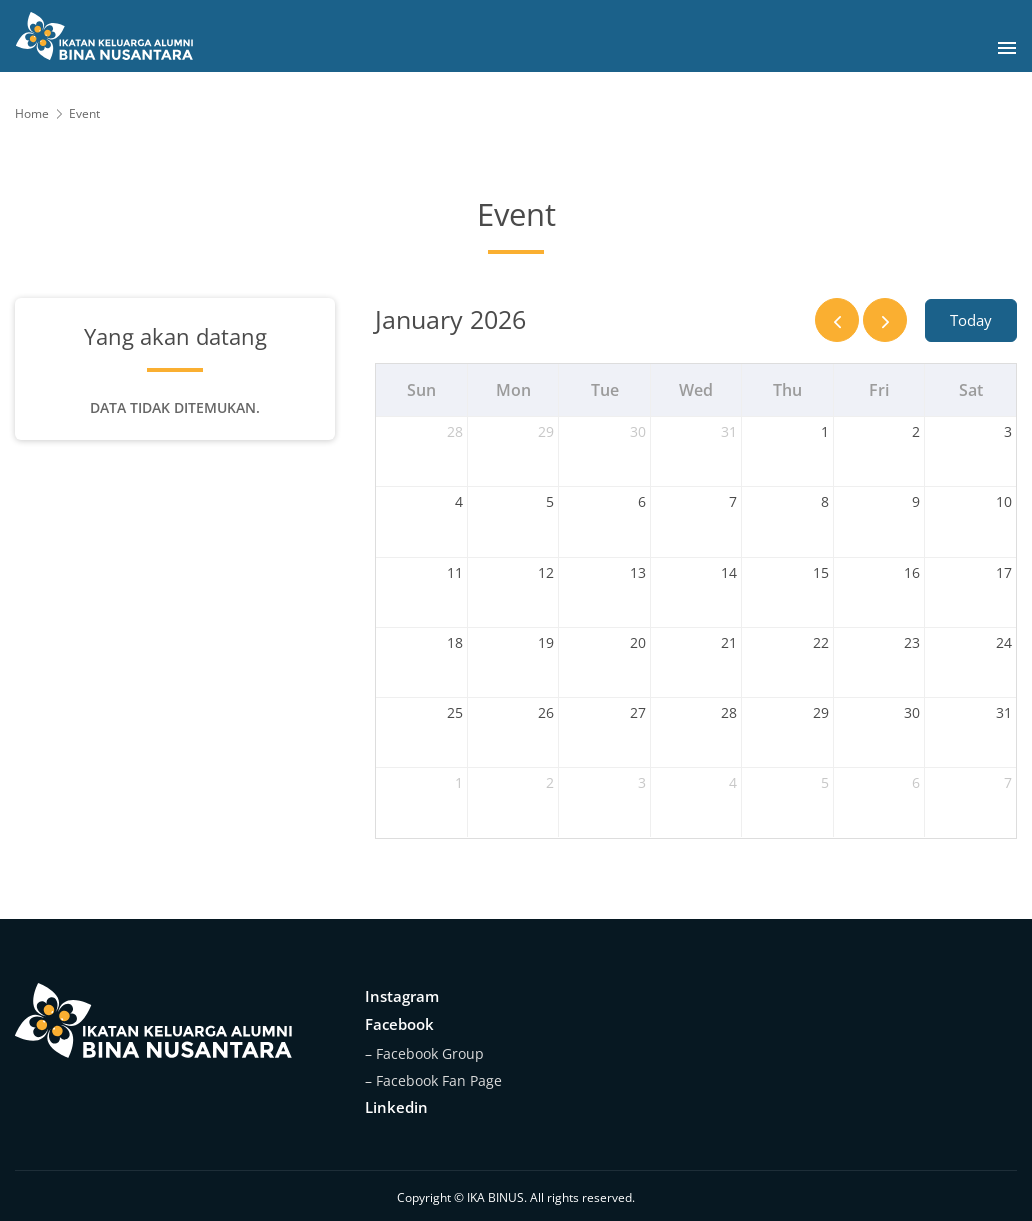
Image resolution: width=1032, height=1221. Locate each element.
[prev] (837, 320)
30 (638, 431)
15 (821, 572)
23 (912, 642)
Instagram (402, 996)
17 (1004, 572)
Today (971, 320)
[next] (885, 320)
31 (729, 431)
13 (638, 572)
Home (32, 113)
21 (729, 642)
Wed (696, 390)
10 (1004, 501)
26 (546, 712)
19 (546, 642)
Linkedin (396, 1107)
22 (821, 642)
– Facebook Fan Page (433, 1080)
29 (546, 431)
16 (912, 572)
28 (455, 431)
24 (1004, 642)
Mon (513, 390)
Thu (787, 390)
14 (729, 572)
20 (638, 642)
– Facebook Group (424, 1053)
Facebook (399, 1024)
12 (546, 572)
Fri (879, 390)
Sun (421, 390)
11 (455, 572)
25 (455, 712)
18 (455, 642)
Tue (605, 390)
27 (638, 712)
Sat (971, 390)
